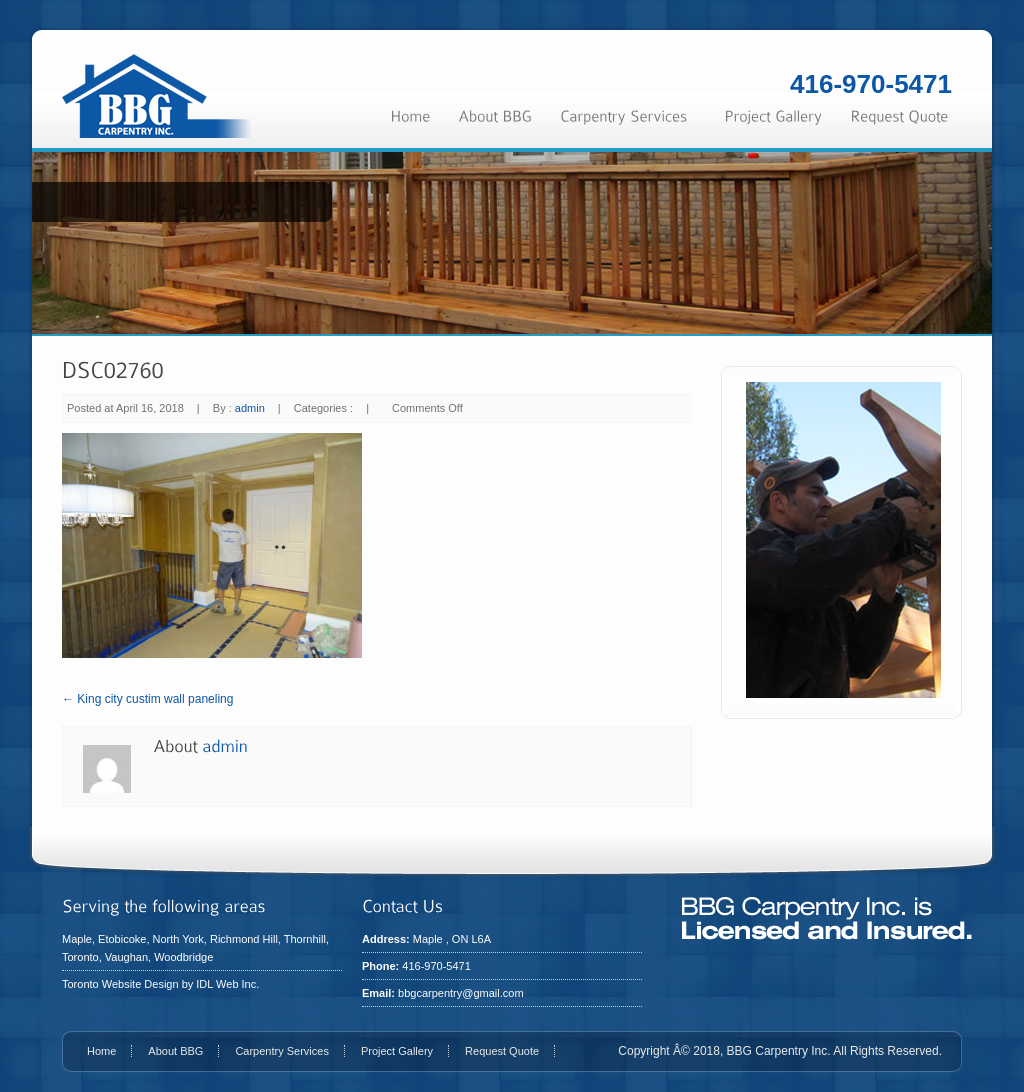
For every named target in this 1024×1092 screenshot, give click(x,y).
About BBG (175, 1051)
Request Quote (502, 1051)
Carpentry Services (282, 1051)
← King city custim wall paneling (147, 699)
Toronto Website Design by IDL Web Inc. (160, 984)
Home (101, 1051)
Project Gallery (397, 1051)
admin (250, 408)
